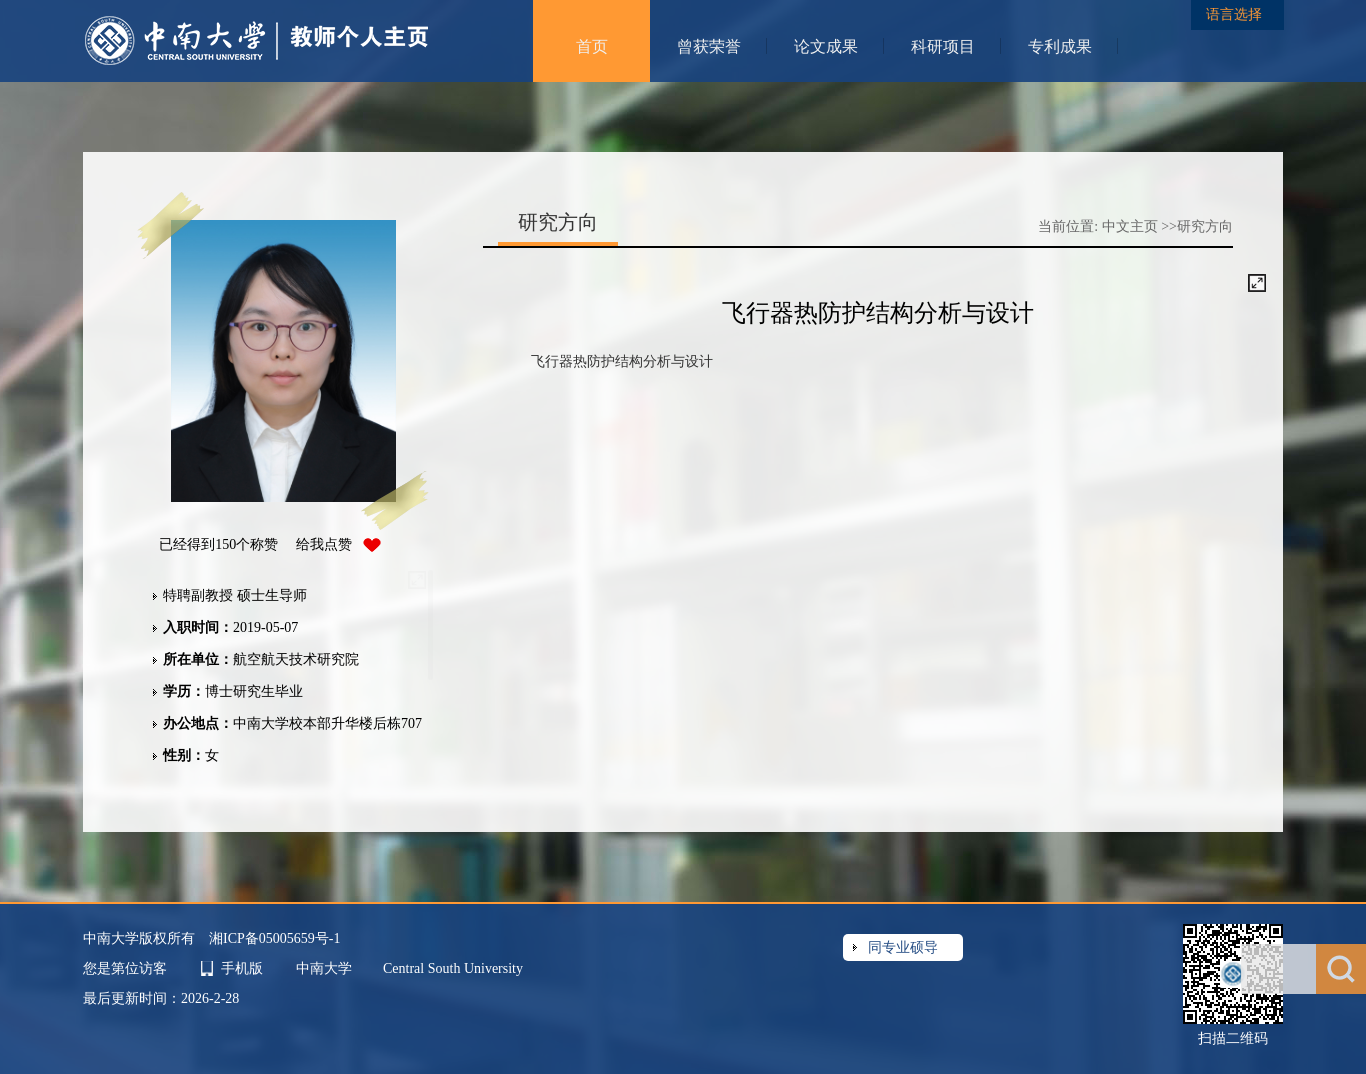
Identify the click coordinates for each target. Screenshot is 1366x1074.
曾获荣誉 (709, 46)
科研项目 (943, 46)
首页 (592, 46)
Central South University (453, 968)
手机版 (242, 968)
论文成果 (826, 46)
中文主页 (1130, 226)
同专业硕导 (903, 947)
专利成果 (1060, 46)
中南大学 (326, 968)
